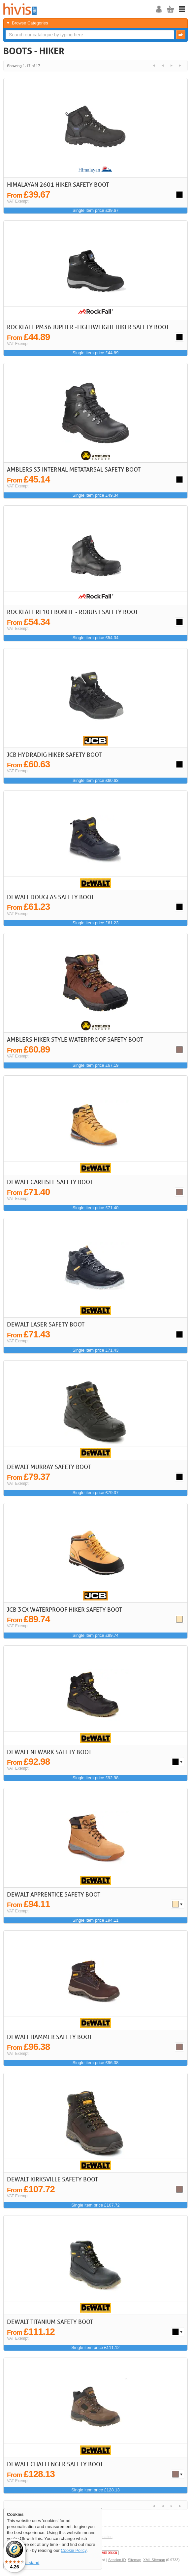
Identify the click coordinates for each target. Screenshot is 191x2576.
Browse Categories (30, 22)
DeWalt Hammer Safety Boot (49, 2036)
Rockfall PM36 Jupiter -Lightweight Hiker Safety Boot (88, 326)
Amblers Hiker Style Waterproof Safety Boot (75, 1039)
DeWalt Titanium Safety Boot (50, 2321)
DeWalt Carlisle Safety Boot (50, 1181)
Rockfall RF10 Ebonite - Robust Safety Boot (72, 611)
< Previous (162, 65)
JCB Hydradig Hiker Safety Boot (54, 754)
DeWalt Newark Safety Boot (49, 1751)
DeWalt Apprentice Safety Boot (53, 1894)
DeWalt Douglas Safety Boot (50, 897)
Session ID (117, 2560)
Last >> (180, 65)
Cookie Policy (73, 2550)
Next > (171, 65)
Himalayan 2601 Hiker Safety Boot (58, 184)
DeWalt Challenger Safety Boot (55, 2464)
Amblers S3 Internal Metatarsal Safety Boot (74, 469)
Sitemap (135, 2560)
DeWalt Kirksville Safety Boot (52, 2179)
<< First (154, 65)
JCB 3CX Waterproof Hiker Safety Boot (64, 1609)
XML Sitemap (154, 2560)
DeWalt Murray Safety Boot (49, 1466)
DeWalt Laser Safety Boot (45, 1324)
